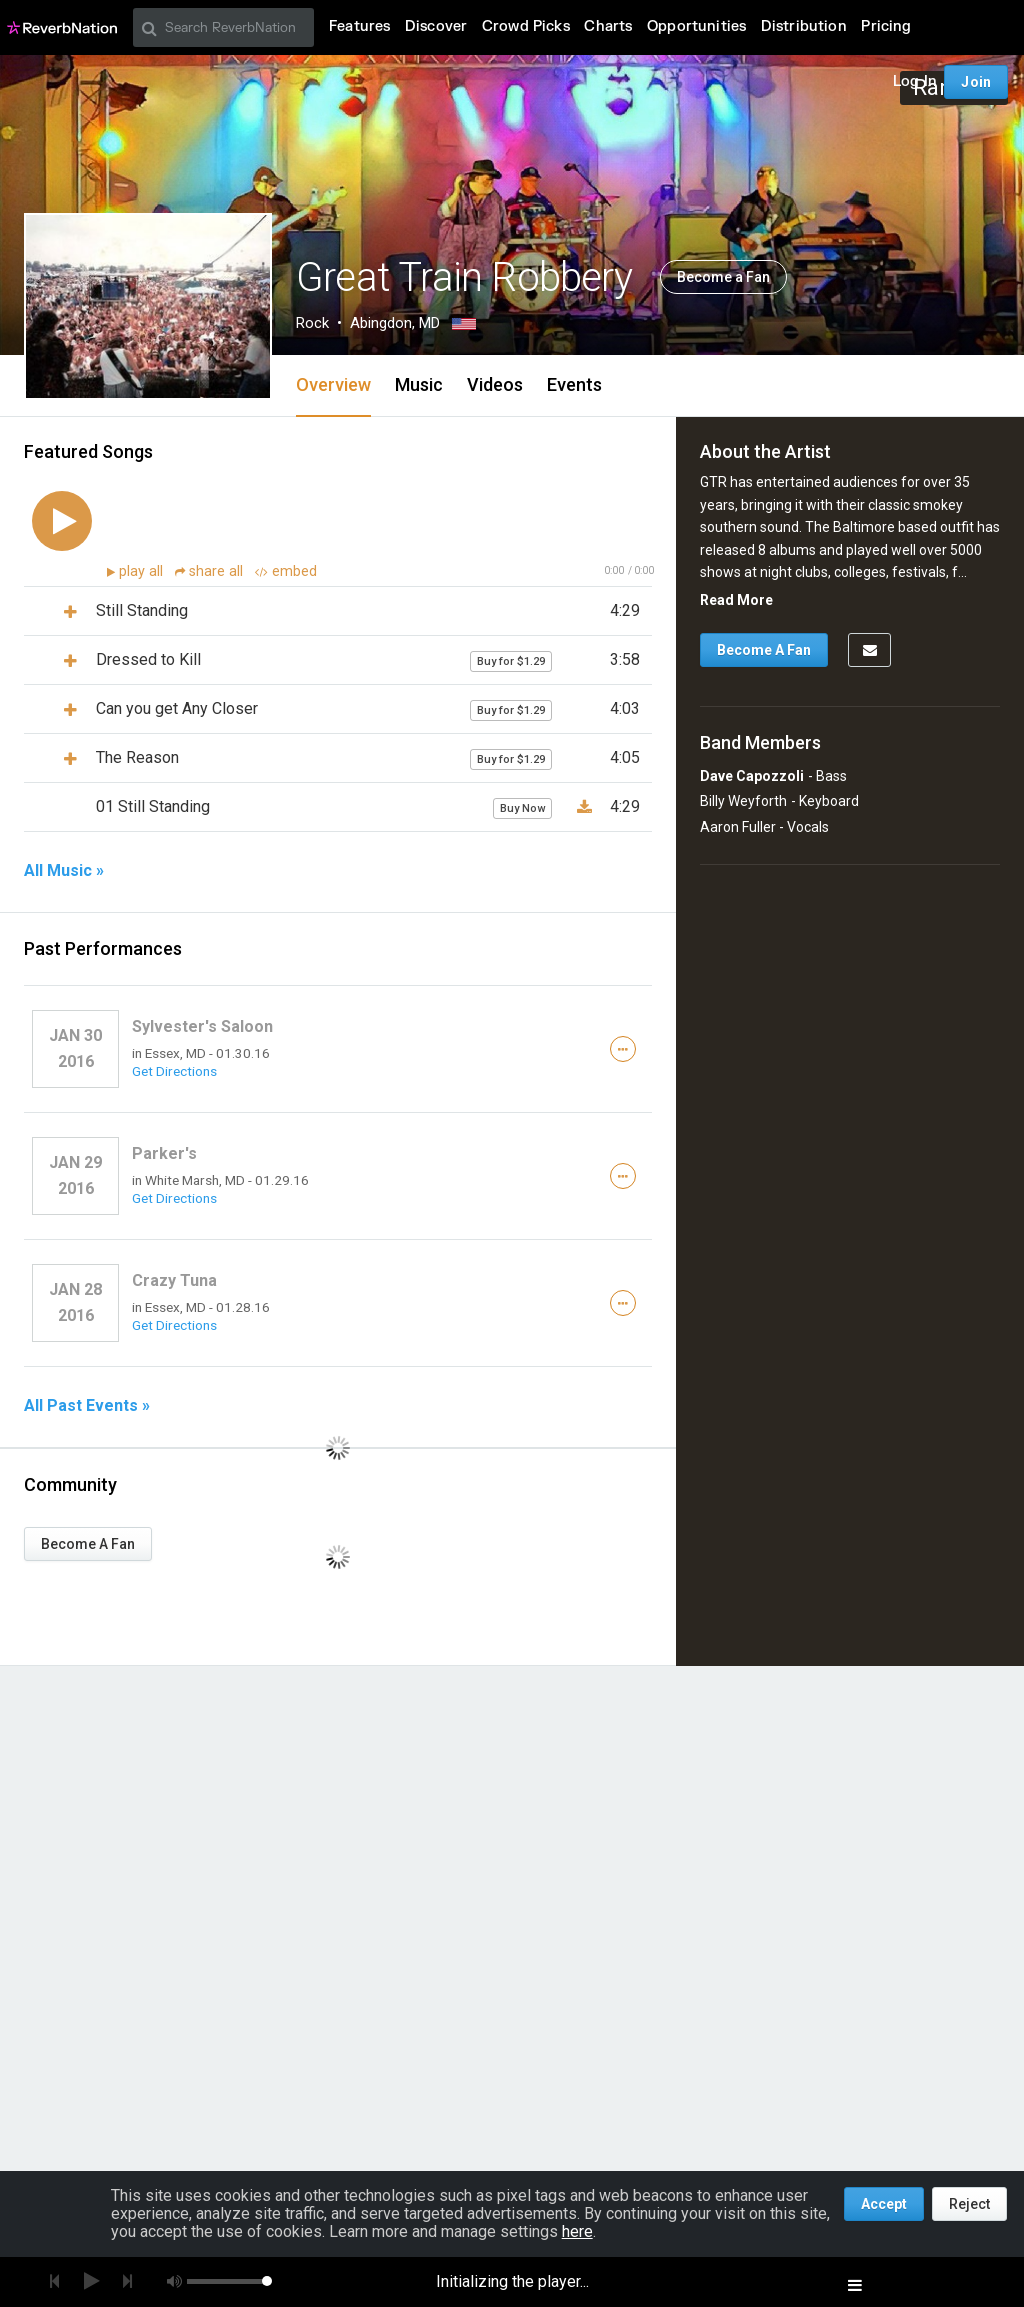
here (577, 2231)
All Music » (64, 871)
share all (211, 571)
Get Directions (174, 1071)
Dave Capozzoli (752, 776)
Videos (495, 384)
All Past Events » (87, 1406)
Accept (884, 2204)
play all (143, 571)
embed (286, 571)
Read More (736, 600)
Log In (915, 81)
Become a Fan (723, 277)
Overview (333, 384)
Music (419, 384)
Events (574, 384)
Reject (969, 2204)
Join (976, 82)
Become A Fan (88, 1544)
